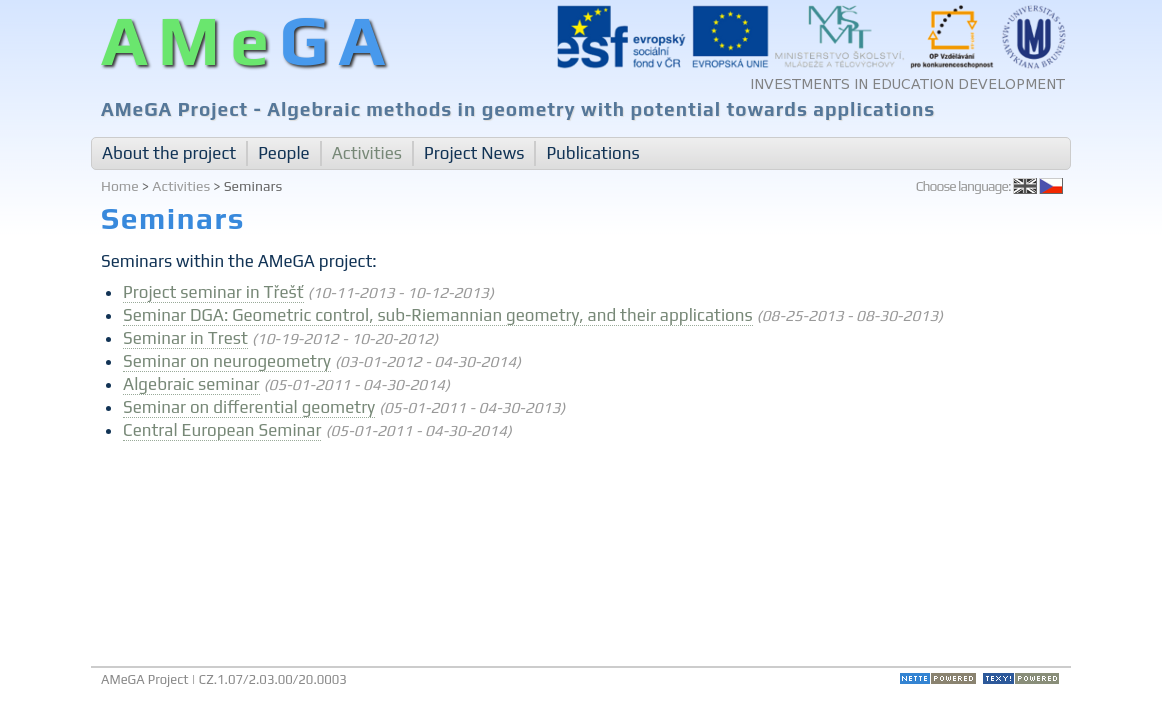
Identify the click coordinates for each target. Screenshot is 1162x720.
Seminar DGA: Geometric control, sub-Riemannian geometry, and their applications (438, 315)
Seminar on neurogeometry (227, 361)
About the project (169, 153)
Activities (367, 153)
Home (120, 186)
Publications (592, 153)
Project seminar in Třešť (213, 292)
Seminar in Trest (185, 338)
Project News (474, 153)
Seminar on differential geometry (249, 407)
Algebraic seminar (191, 384)
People (284, 153)
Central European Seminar (222, 430)
